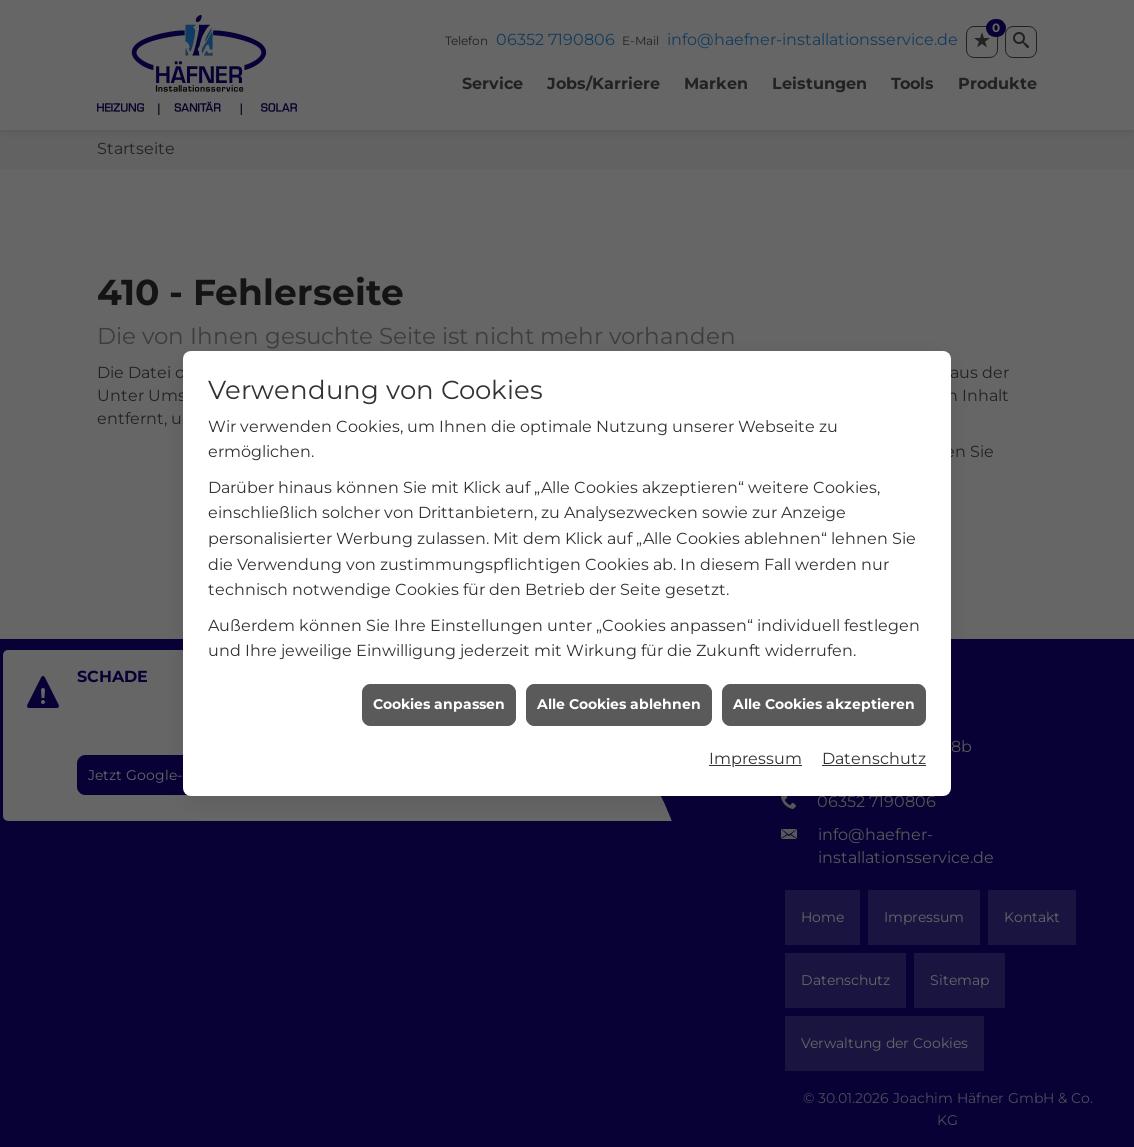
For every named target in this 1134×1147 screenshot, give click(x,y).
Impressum (755, 752)
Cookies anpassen (439, 699)
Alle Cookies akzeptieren (824, 699)
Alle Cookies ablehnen (619, 699)
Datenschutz (874, 752)
